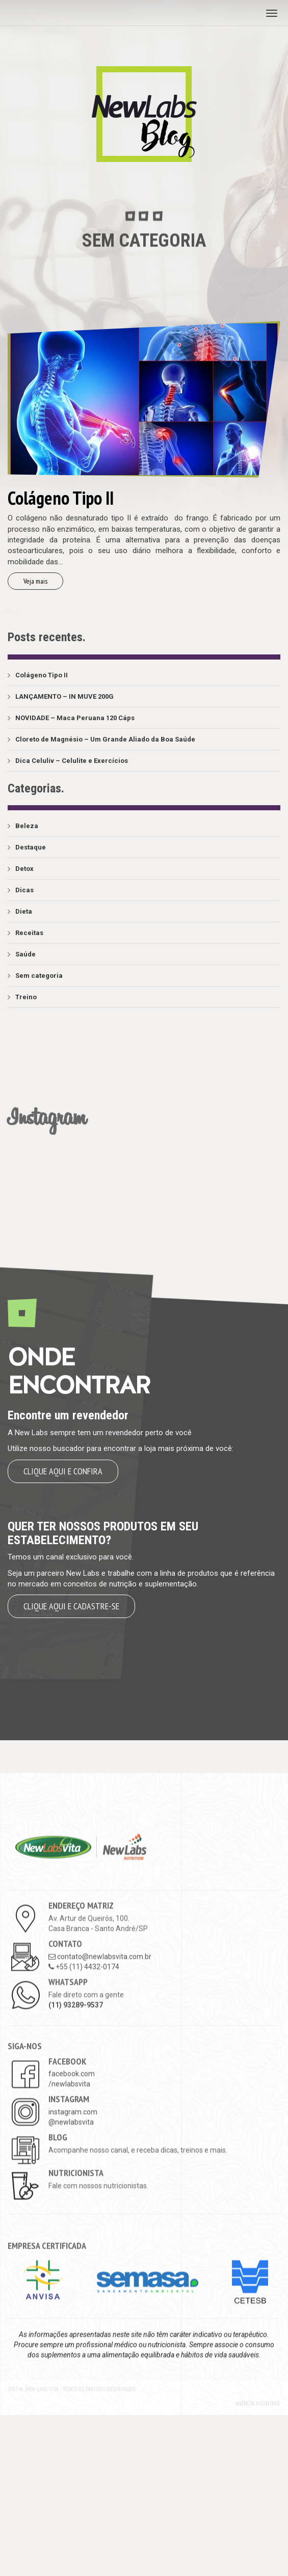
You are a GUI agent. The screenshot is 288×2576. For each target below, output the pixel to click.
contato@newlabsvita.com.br (99, 2098)
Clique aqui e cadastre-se (71, 1606)
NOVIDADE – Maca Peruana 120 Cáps (75, 718)
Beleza (26, 826)
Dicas (24, 890)
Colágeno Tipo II (41, 675)
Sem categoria (39, 975)
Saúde (25, 954)
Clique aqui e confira (62, 1471)
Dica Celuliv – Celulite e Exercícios (71, 760)
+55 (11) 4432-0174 (83, 2108)
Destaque (30, 847)
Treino (26, 997)
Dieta (23, 911)
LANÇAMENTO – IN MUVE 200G (64, 696)
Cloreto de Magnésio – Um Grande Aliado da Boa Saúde (105, 739)
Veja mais (35, 581)
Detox (24, 868)
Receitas (29, 933)
